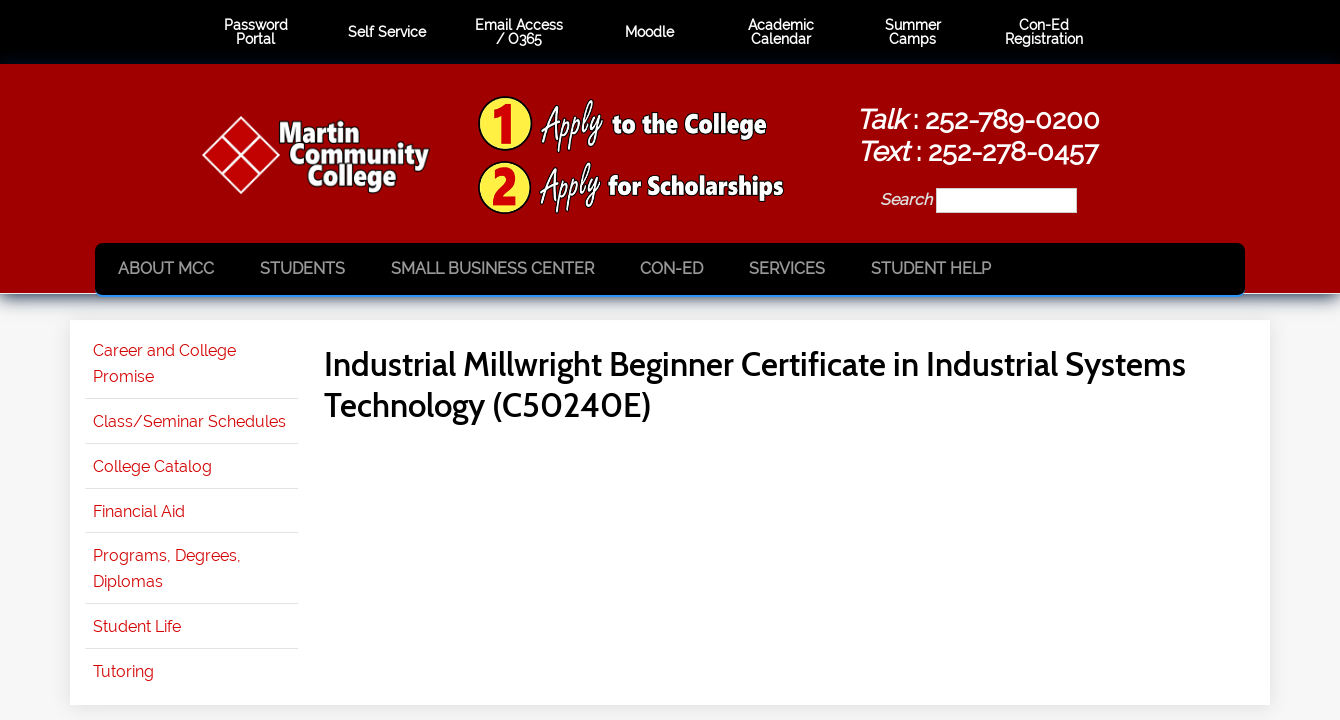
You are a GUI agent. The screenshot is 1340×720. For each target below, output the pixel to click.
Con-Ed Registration (1044, 32)
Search (908, 199)
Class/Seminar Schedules (189, 421)
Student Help (931, 268)
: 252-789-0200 (978, 119)
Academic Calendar (781, 32)
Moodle (649, 32)
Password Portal (256, 32)
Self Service (387, 32)
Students (302, 268)
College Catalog (152, 466)
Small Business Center (492, 268)
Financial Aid (139, 511)
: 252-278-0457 (977, 151)
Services (787, 268)
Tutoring (123, 671)
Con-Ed (671, 268)
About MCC (166, 268)
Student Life (137, 626)
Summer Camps (913, 32)
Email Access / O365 (519, 32)
